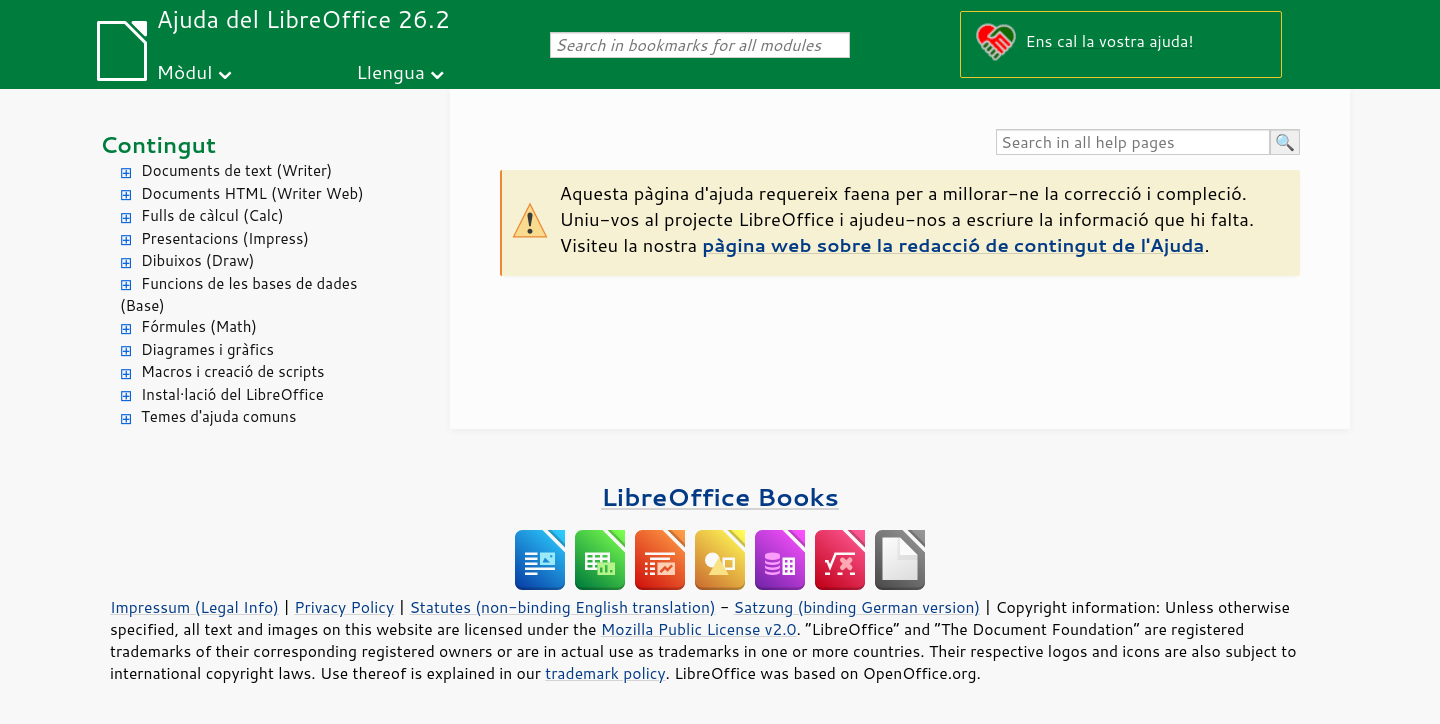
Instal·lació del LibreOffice (232, 394)
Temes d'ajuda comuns (218, 416)
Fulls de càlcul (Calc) (212, 215)
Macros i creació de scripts (233, 371)
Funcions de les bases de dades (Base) (238, 295)
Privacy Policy (344, 607)
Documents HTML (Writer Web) (252, 193)
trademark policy (605, 673)
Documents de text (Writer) (236, 170)
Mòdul (185, 71)
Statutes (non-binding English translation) (562, 607)
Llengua (390, 71)
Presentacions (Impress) (225, 238)
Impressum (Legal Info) (194, 607)
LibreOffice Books (720, 496)
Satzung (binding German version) (857, 607)
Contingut (158, 144)
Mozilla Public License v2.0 (699, 629)
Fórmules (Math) (199, 326)
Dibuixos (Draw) (197, 260)
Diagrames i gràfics (207, 349)
